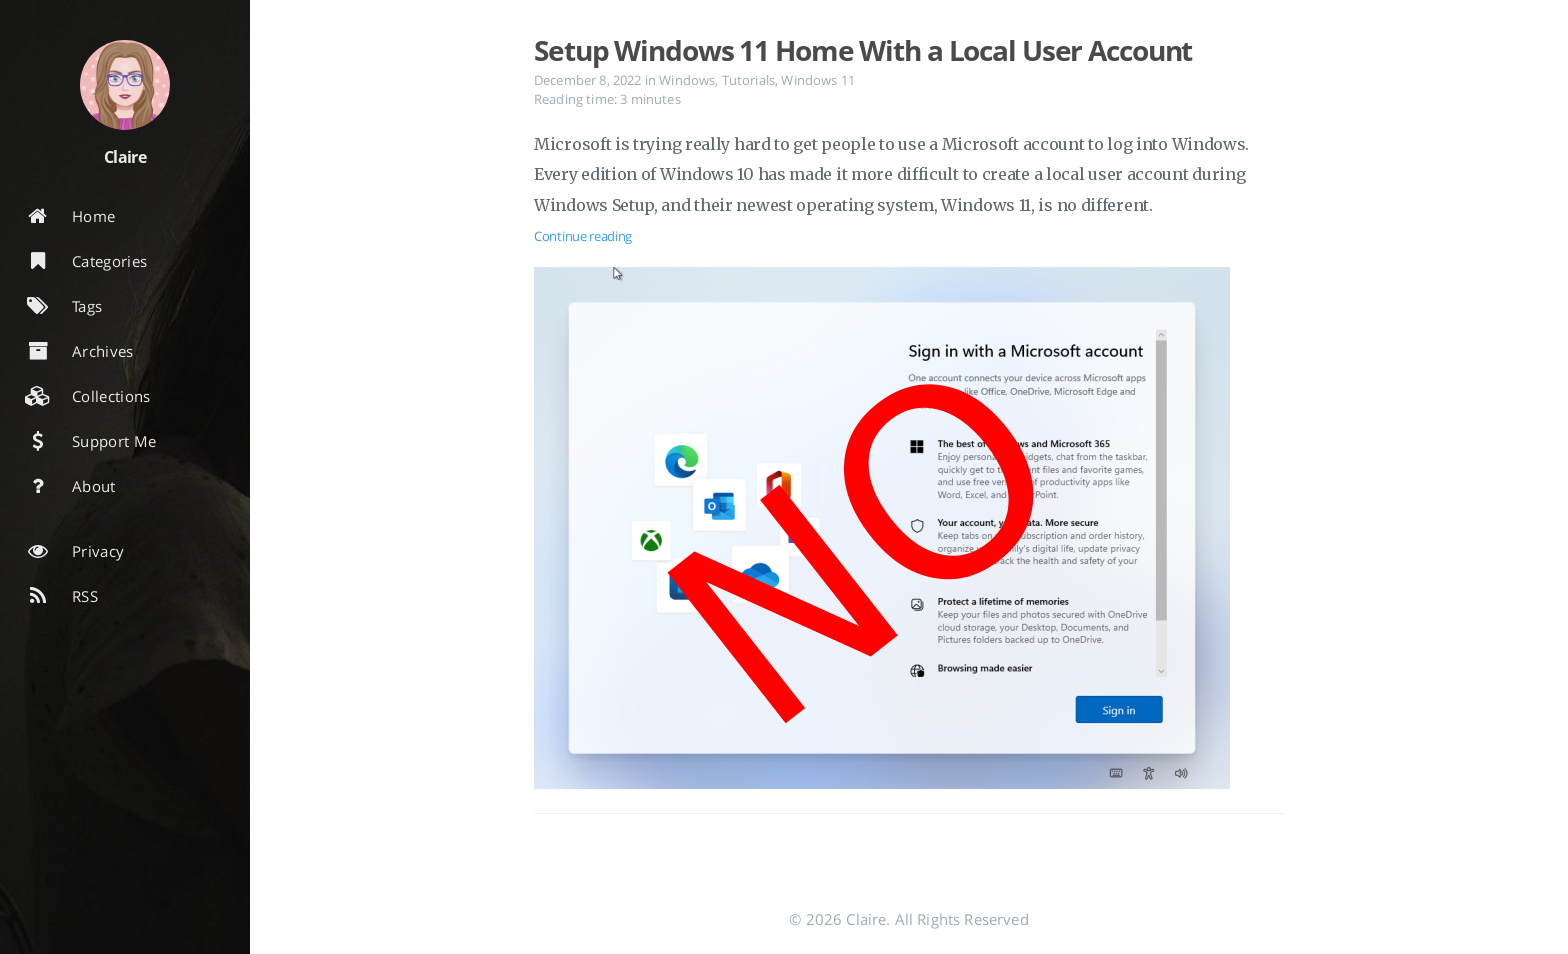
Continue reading (583, 236)
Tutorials (748, 80)
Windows (687, 80)
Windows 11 (818, 80)
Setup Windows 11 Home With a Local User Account (863, 50)
